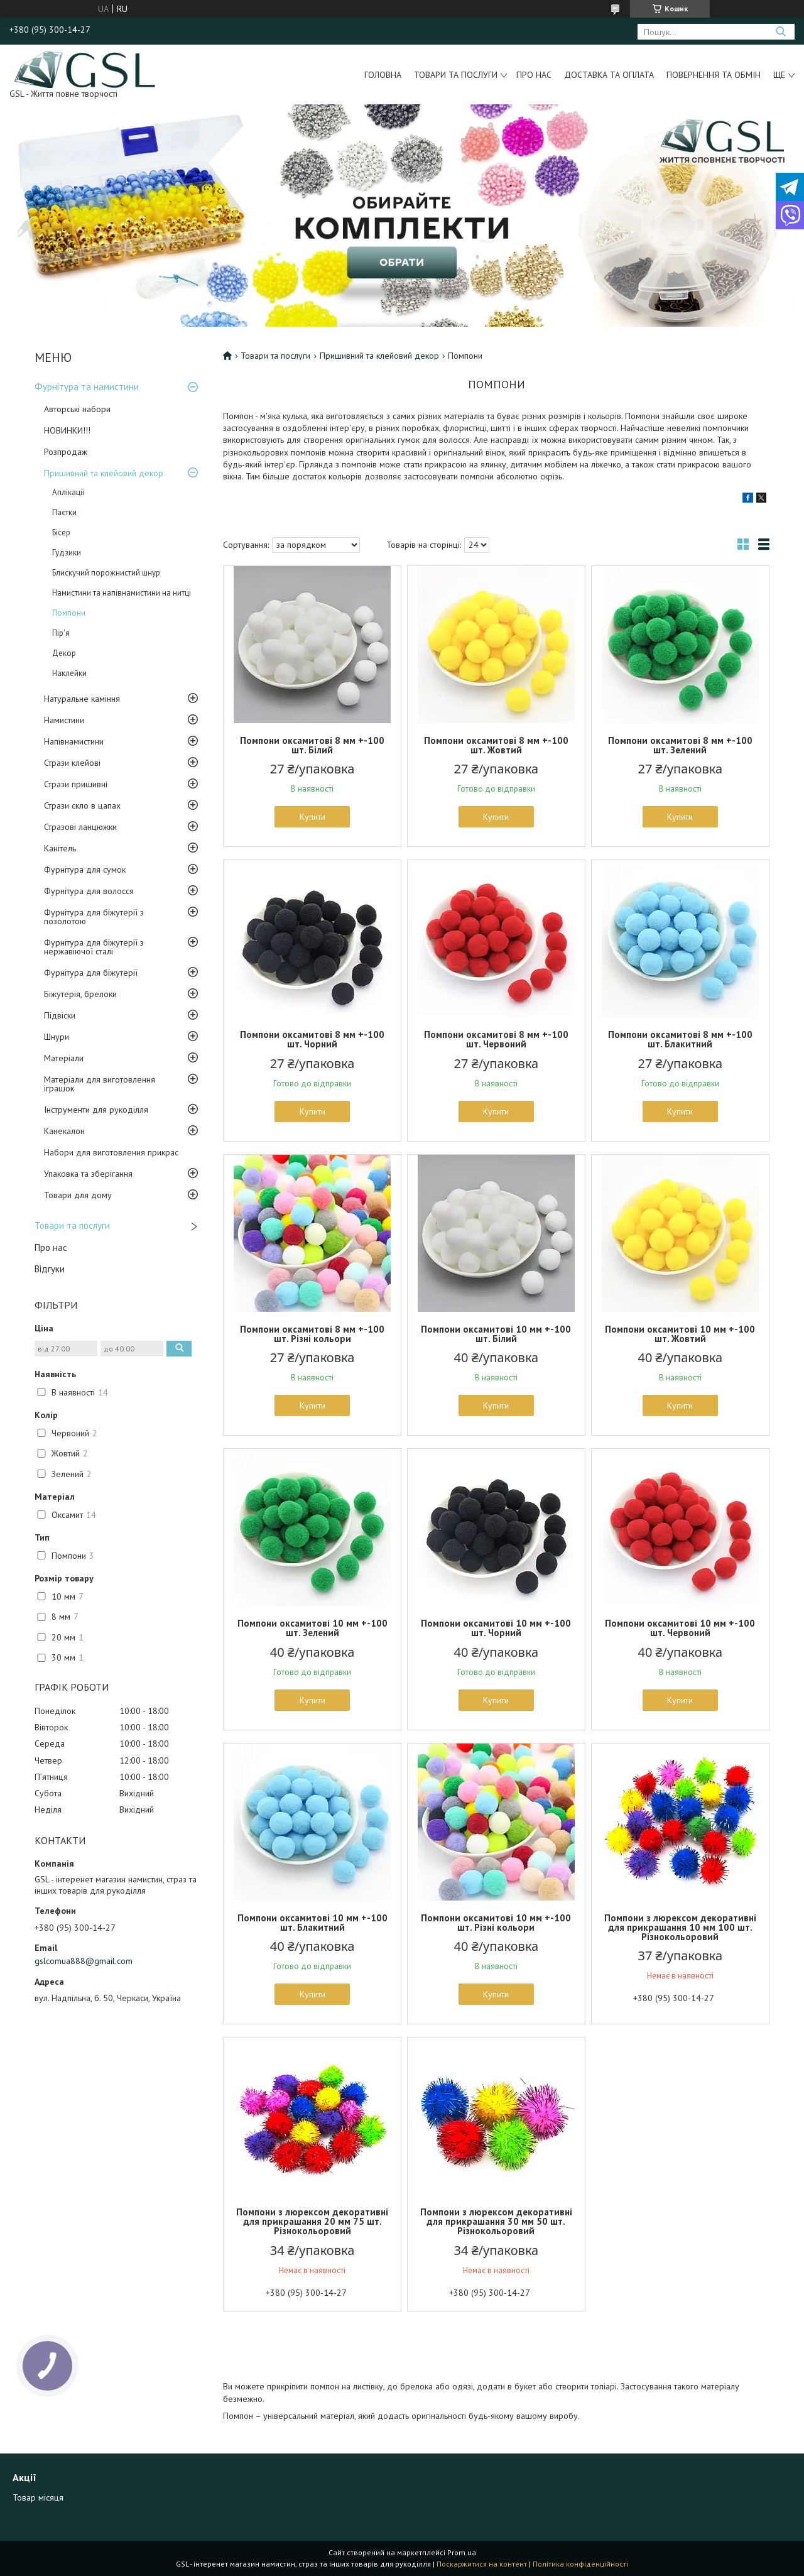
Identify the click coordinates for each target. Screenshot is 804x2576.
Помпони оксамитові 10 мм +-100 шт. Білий (496, 1333)
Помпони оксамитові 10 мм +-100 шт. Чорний (496, 1627)
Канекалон (64, 1131)
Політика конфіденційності (580, 2563)
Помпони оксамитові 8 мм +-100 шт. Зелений (680, 745)
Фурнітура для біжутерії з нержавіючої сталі (94, 947)
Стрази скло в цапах (82, 805)
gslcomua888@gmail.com (84, 1961)
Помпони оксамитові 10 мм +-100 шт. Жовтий (680, 1333)
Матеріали (64, 1058)
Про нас (533, 74)
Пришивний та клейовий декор (103, 473)
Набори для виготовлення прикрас (111, 1152)
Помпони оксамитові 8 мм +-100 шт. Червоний (496, 1039)
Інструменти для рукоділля (96, 1109)
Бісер (61, 532)
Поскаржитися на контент (482, 2563)
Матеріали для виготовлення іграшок (99, 1084)
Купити (312, 816)
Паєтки (64, 512)
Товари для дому (78, 1195)
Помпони (68, 613)
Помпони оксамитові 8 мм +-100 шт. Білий (312, 745)
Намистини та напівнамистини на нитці (121, 592)
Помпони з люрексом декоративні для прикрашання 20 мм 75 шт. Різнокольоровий (312, 2221)
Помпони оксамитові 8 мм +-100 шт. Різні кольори (312, 1333)
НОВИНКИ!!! (67, 430)
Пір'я (61, 633)
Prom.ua (461, 2552)
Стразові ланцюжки (80, 826)
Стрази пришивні (75, 784)
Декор (64, 653)
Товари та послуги (455, 74)
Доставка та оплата (609, 74)
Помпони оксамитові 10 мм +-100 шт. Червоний (680, 1627)
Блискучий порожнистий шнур (106, 572)
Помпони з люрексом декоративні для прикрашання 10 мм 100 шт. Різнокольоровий (680, 1927)
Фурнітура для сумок (85, 869)
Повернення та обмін (713, 74)
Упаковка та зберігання (88, 1173)
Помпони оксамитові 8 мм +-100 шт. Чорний (312, 1039)
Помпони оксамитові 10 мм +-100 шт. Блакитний (312, 1922)
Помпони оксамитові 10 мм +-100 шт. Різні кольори (496, 1922)
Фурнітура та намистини (87, 387)
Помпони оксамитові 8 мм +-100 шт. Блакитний (680, 1039)
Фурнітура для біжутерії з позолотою (94, 917)
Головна (382, 74)
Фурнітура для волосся (89, 891)
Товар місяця (38, 2497)
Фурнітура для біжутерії (91, 972)
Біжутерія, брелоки (80, 994)
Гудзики (66, 552)
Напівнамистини (74, 741)
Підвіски (59, 1015)
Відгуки (50, 1269)
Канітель (60, 848)
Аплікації (68, 492)
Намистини (64, 720)
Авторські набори (77, 409)
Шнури (56, 1036)
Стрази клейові (72, 762)
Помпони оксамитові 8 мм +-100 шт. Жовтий (496, 745)
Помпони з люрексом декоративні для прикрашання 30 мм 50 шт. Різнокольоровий (496, 2221)
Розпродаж (65, 451)
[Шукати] (780, 32)
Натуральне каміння (82, 698)
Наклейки (69, 673)
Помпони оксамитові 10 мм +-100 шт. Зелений (312, 1627)
